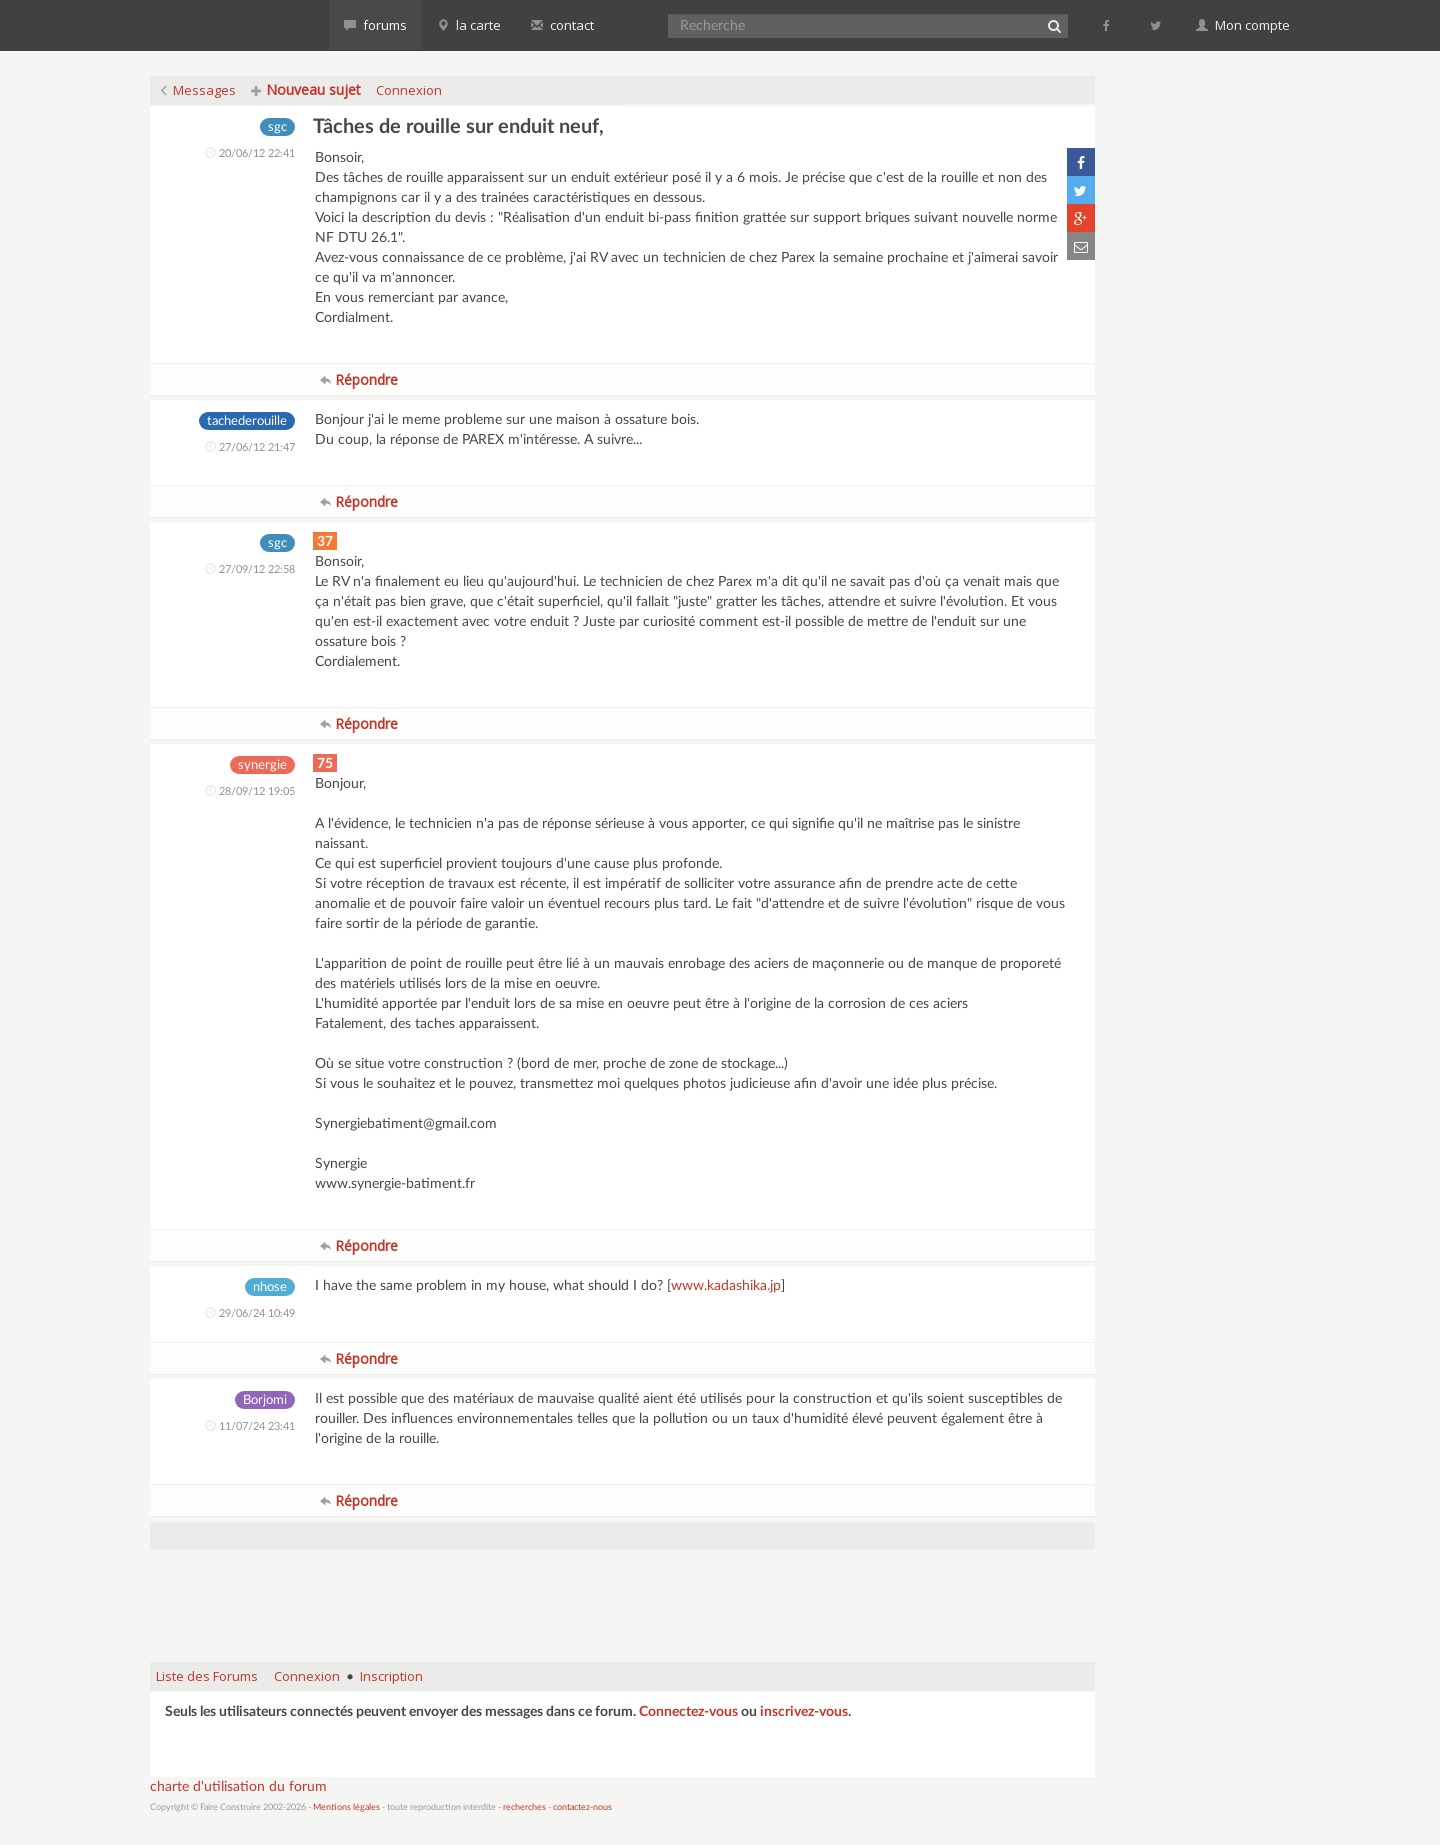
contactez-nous (582, 1807)
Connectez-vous (688, 1712)
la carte (469, 25)
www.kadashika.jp (726, 1286)
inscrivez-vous (804, 1712)
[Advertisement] (623, 1596)
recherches (524, 1807)
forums (375, 25)
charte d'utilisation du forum (238, 1787)
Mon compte (1243, 25)
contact (562, 25)
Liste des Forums (207, 1676)
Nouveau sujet (306, 89)
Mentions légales (346, 1807)
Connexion (409, 90)
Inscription (391, 1676)
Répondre (359, 379)
